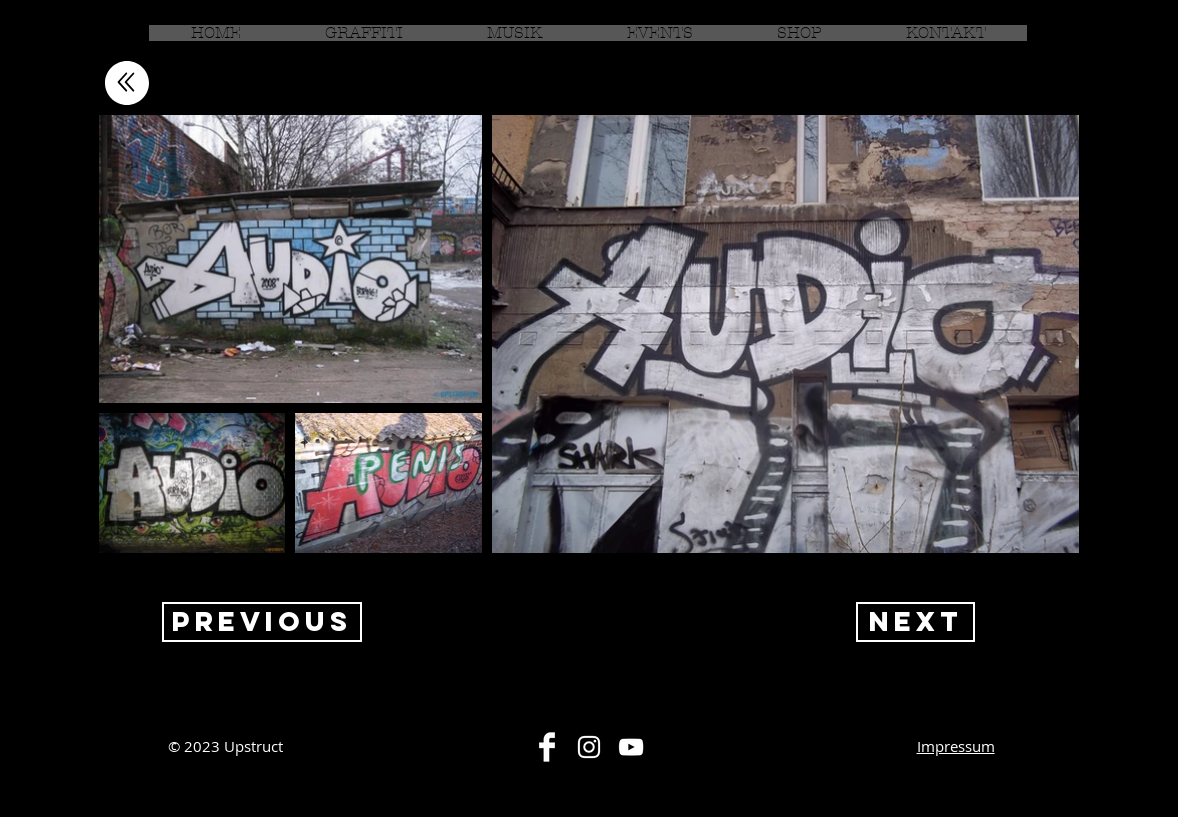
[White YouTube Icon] (631, 747)
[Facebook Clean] (547, 747)
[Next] (915, 622)
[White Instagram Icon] (589, 747)
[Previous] (262, 622)
